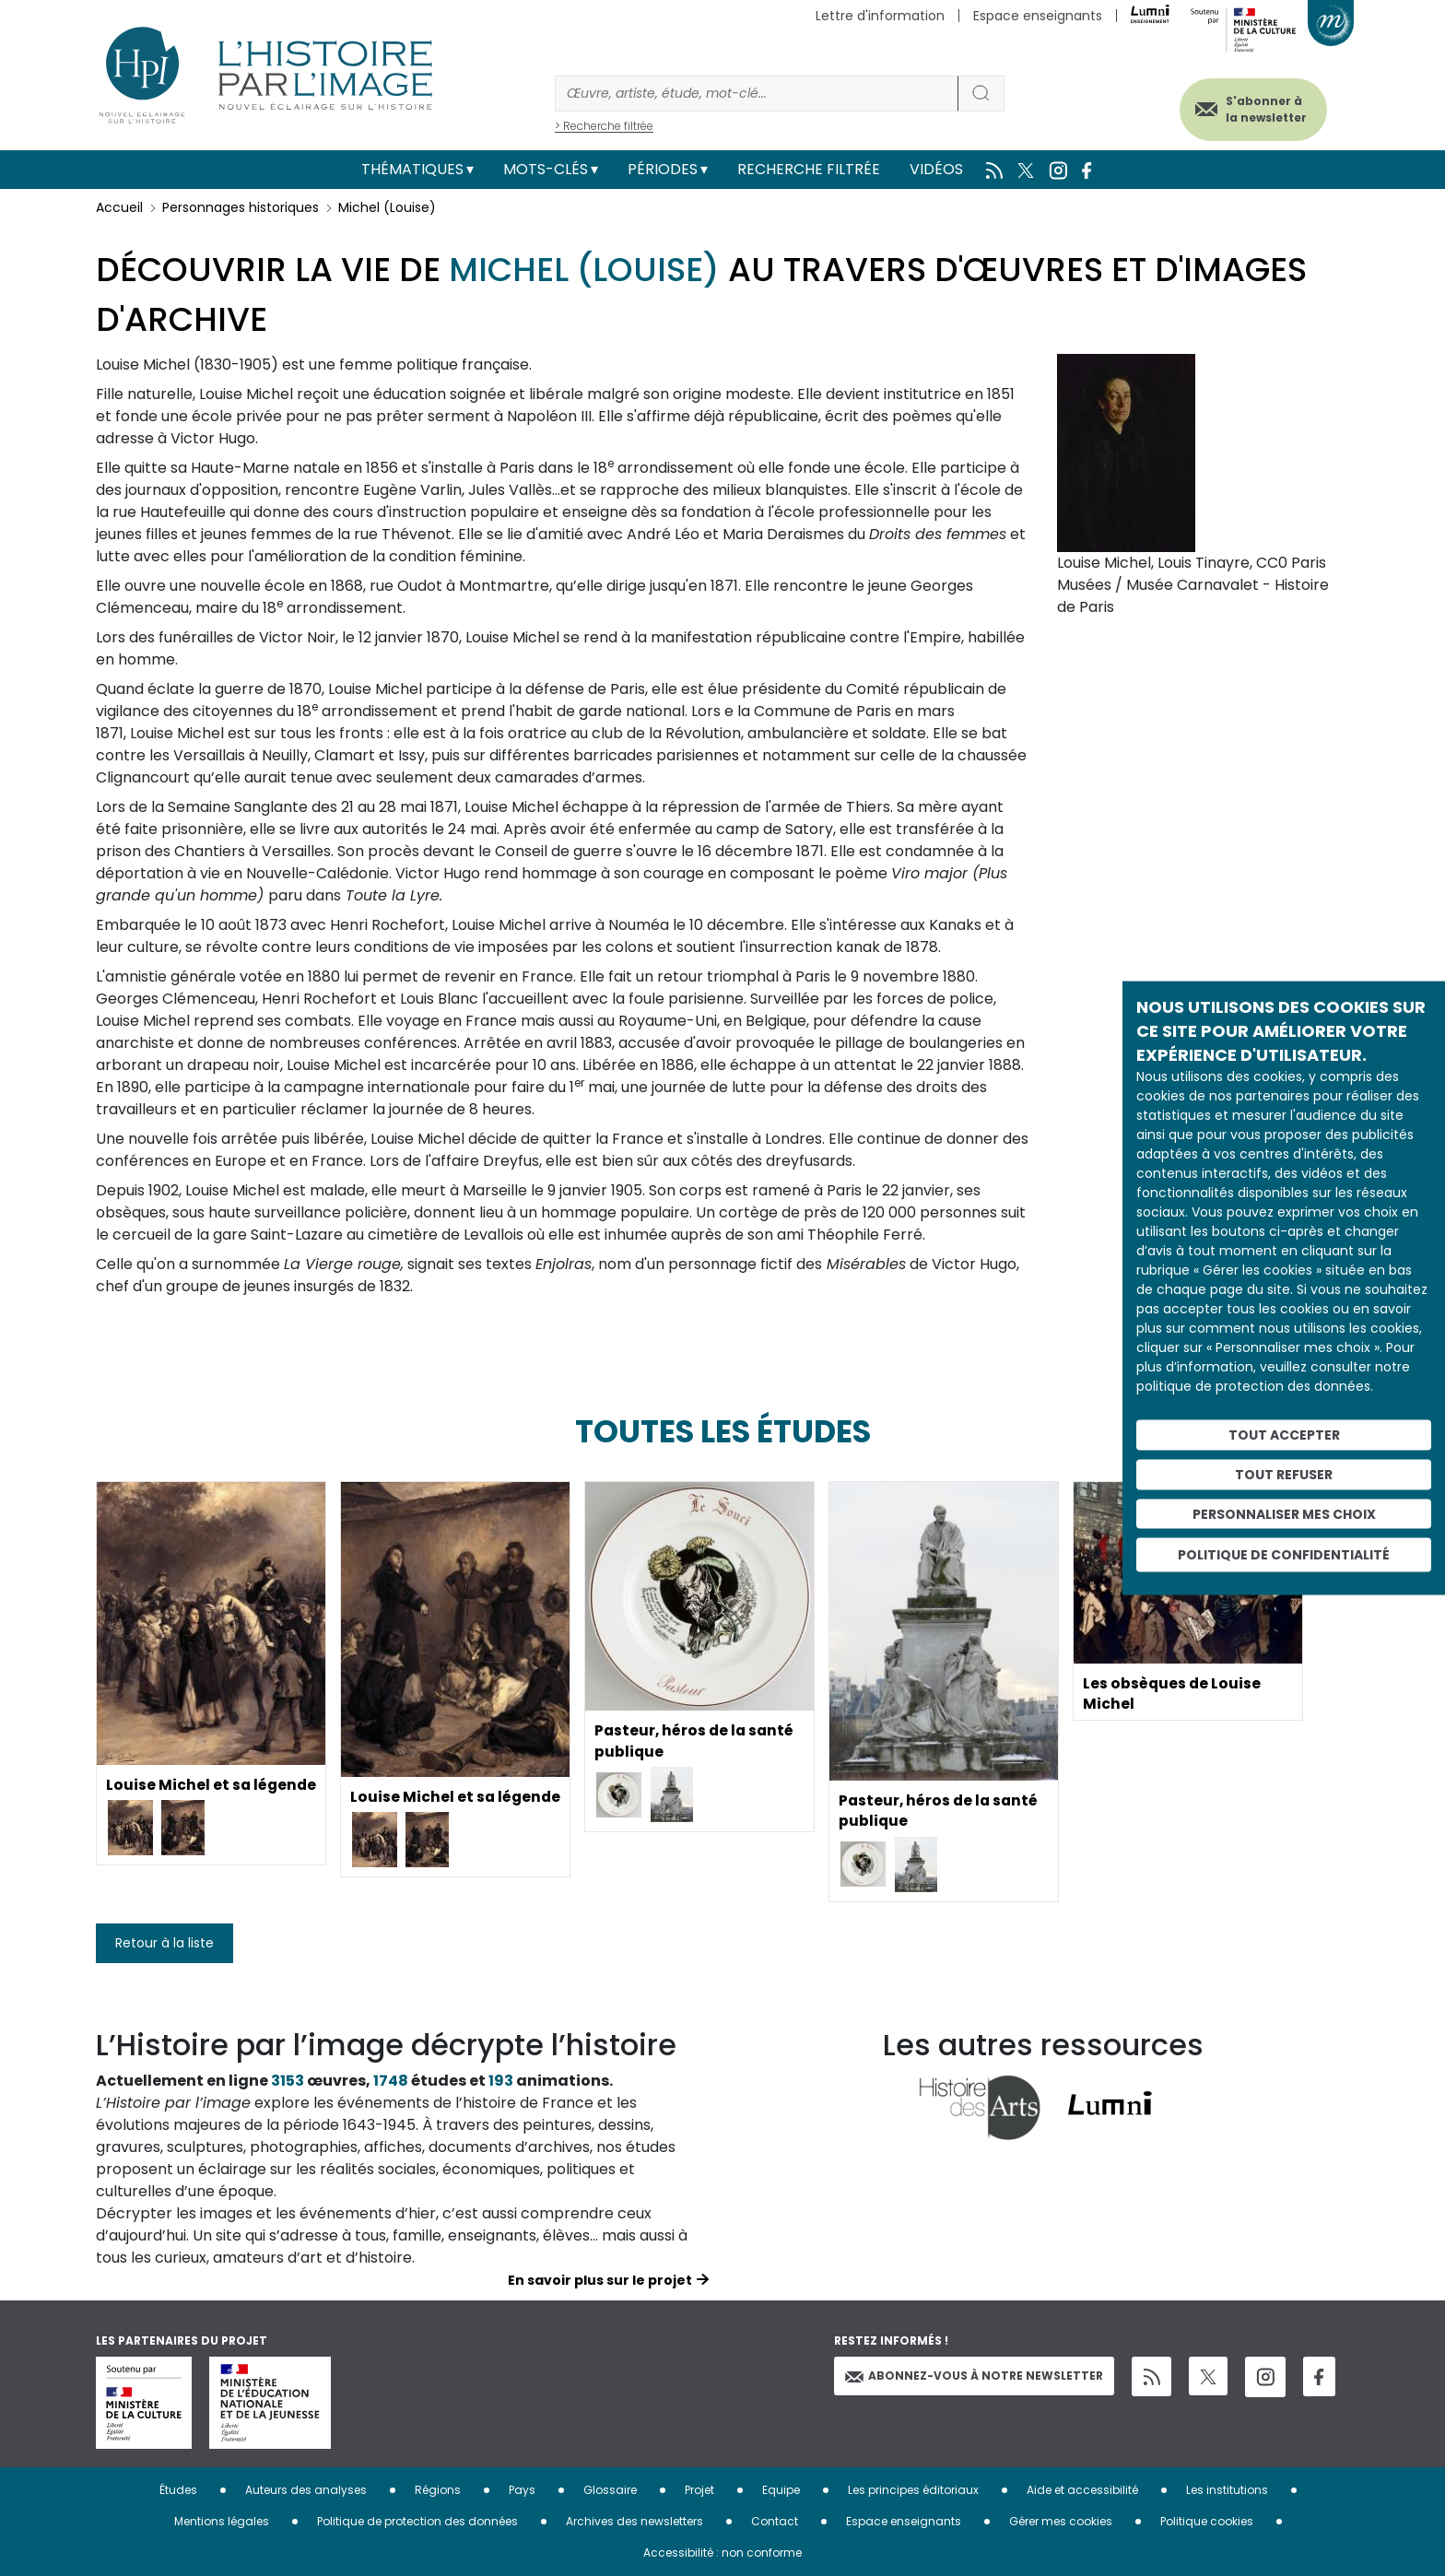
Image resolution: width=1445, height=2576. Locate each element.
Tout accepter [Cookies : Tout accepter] (1284, 1435)
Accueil (119, 207)
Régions (438, 2490)
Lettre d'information (880, 15)
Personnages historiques (240, 207)
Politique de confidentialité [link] (1284, 1555)
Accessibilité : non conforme (722, 2552)
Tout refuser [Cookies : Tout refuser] (1284, 1473)
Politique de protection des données (417, 2521)
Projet (699, 2490)
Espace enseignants (1037, 15)
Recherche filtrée (808, 169)
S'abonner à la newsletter (1260, 108)
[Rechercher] (756, 94)
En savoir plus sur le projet (600, 2280)
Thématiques (412, 169)
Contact (774, 2521)
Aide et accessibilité (1082, 2490)
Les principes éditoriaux (913, 2490)
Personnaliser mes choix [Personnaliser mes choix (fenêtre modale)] (1284, 1513)
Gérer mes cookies (1060, 2521)
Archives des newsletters (634, 2521)
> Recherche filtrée (604, 126)
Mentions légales (221, 2521)
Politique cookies (1206, 2521)
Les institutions (1227, 2490)
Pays (522, 2490)
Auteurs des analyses (306, 2490)
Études (178, 2490)
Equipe (781, 2490)
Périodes (663, 169)
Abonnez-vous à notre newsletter (974, 2375)
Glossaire (610, 2490)
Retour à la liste (164, 1943)
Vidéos (936, 169)
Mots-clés (545, 169)
